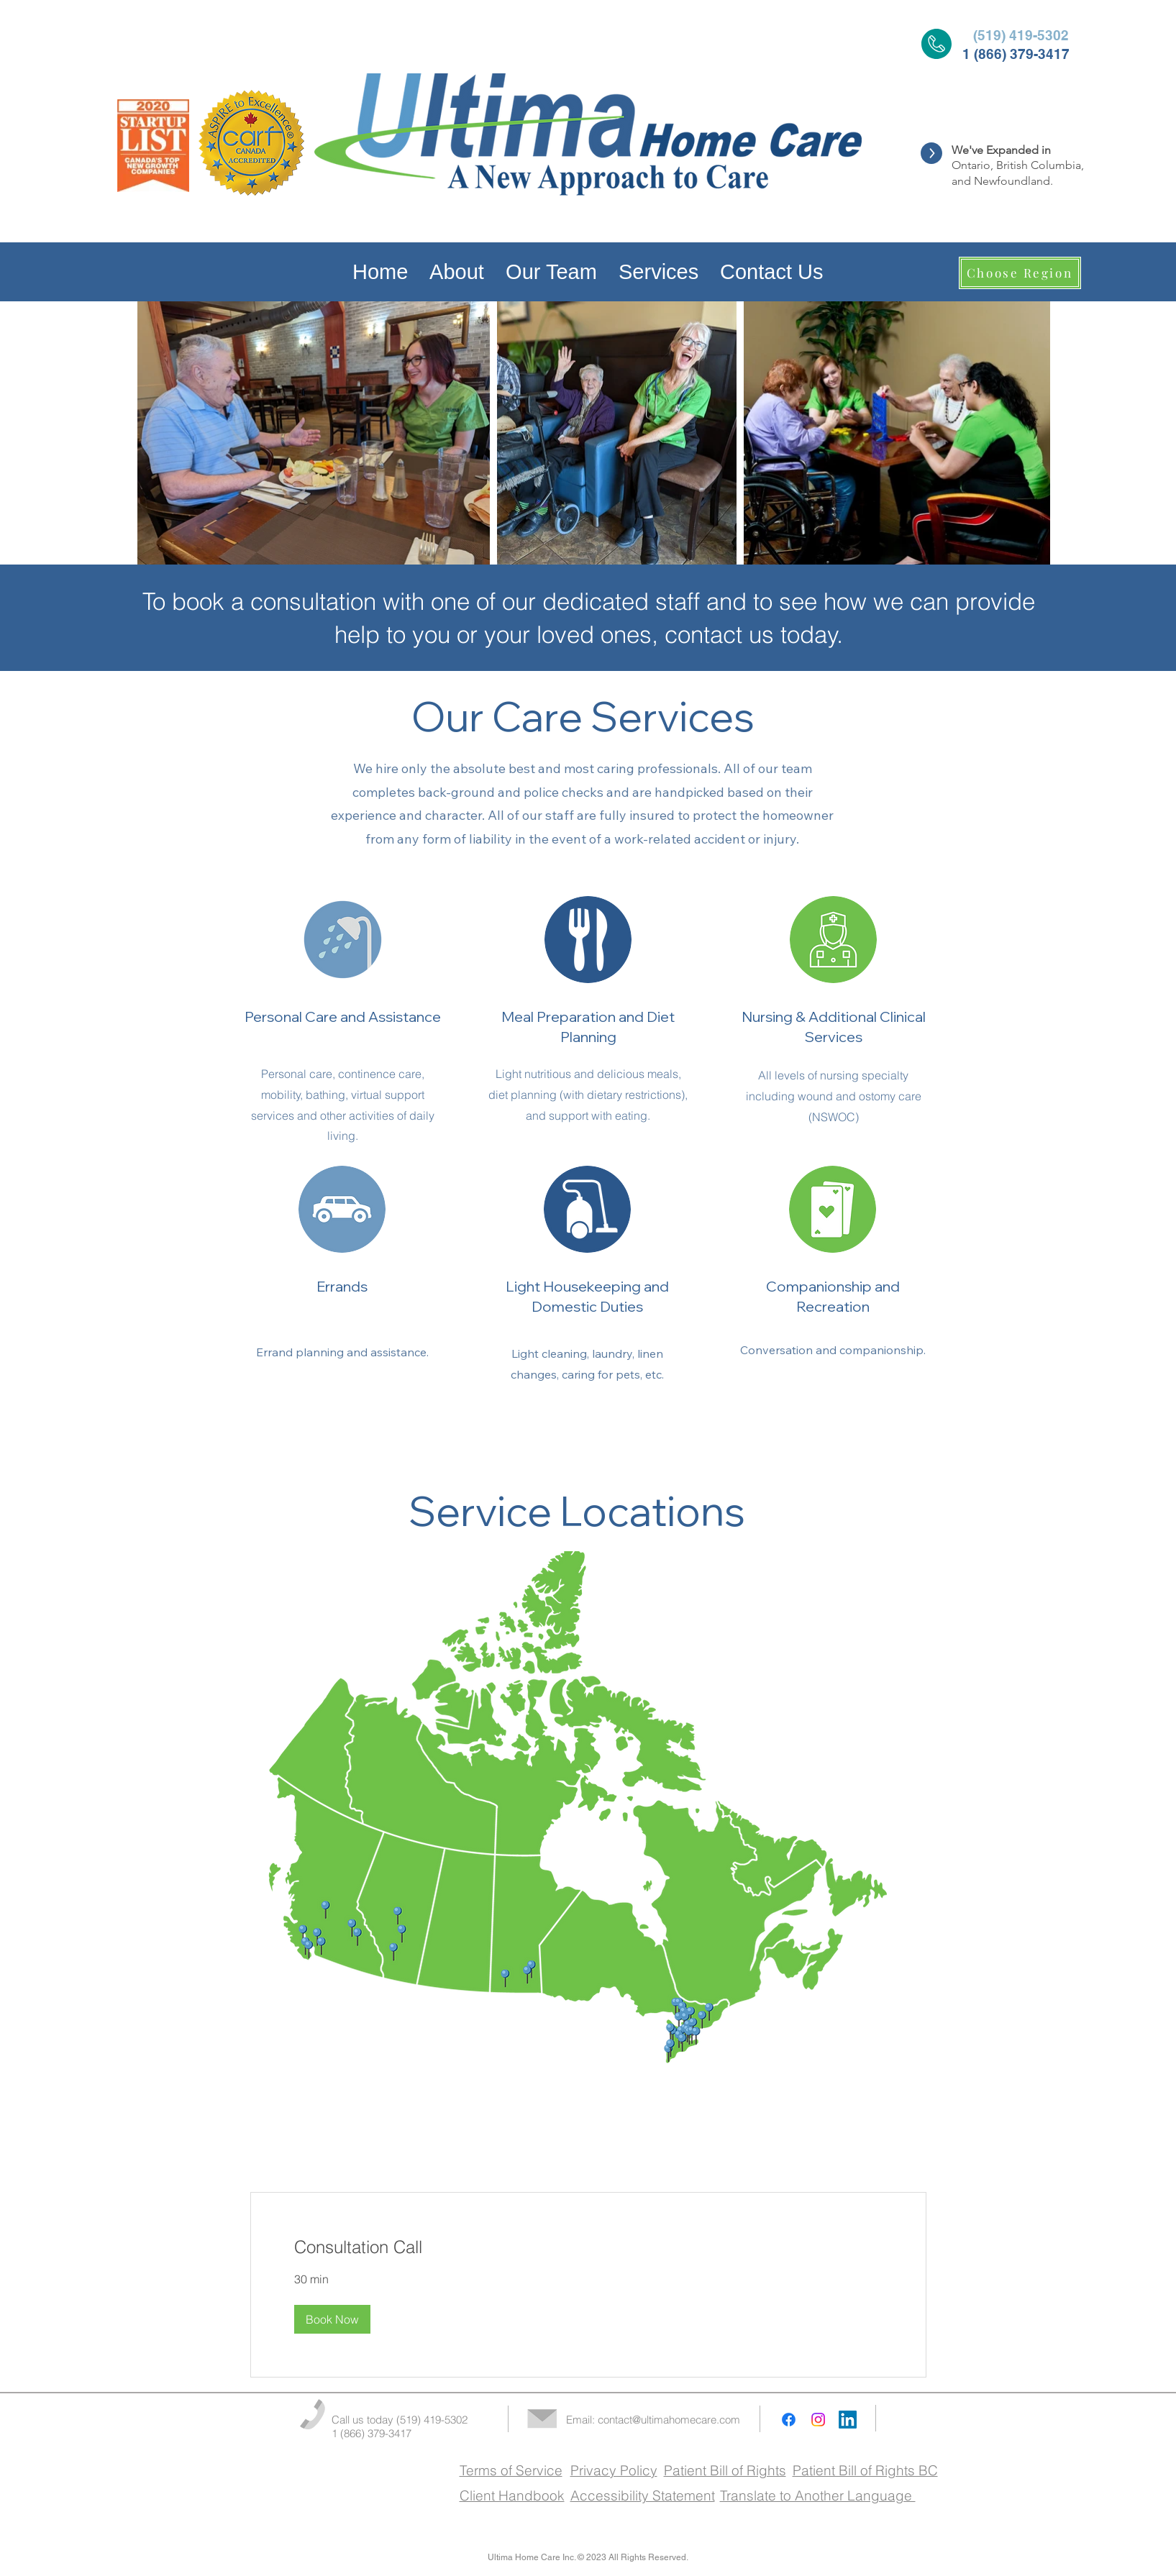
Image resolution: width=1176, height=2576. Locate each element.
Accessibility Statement (642, 2495)
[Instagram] (818, 2420)
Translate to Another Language (818, 2495)
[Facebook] (789, 2420)
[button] (332, 2319)
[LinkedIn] (848, 2420)
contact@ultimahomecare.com (669, 2419)
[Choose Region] (1020, 273)
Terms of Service (511, 2470)
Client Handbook (512, 2495)
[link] (588, 2247)
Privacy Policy (613, 2470)
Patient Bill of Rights (725, 2470)
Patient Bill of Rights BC (865, 2470)
